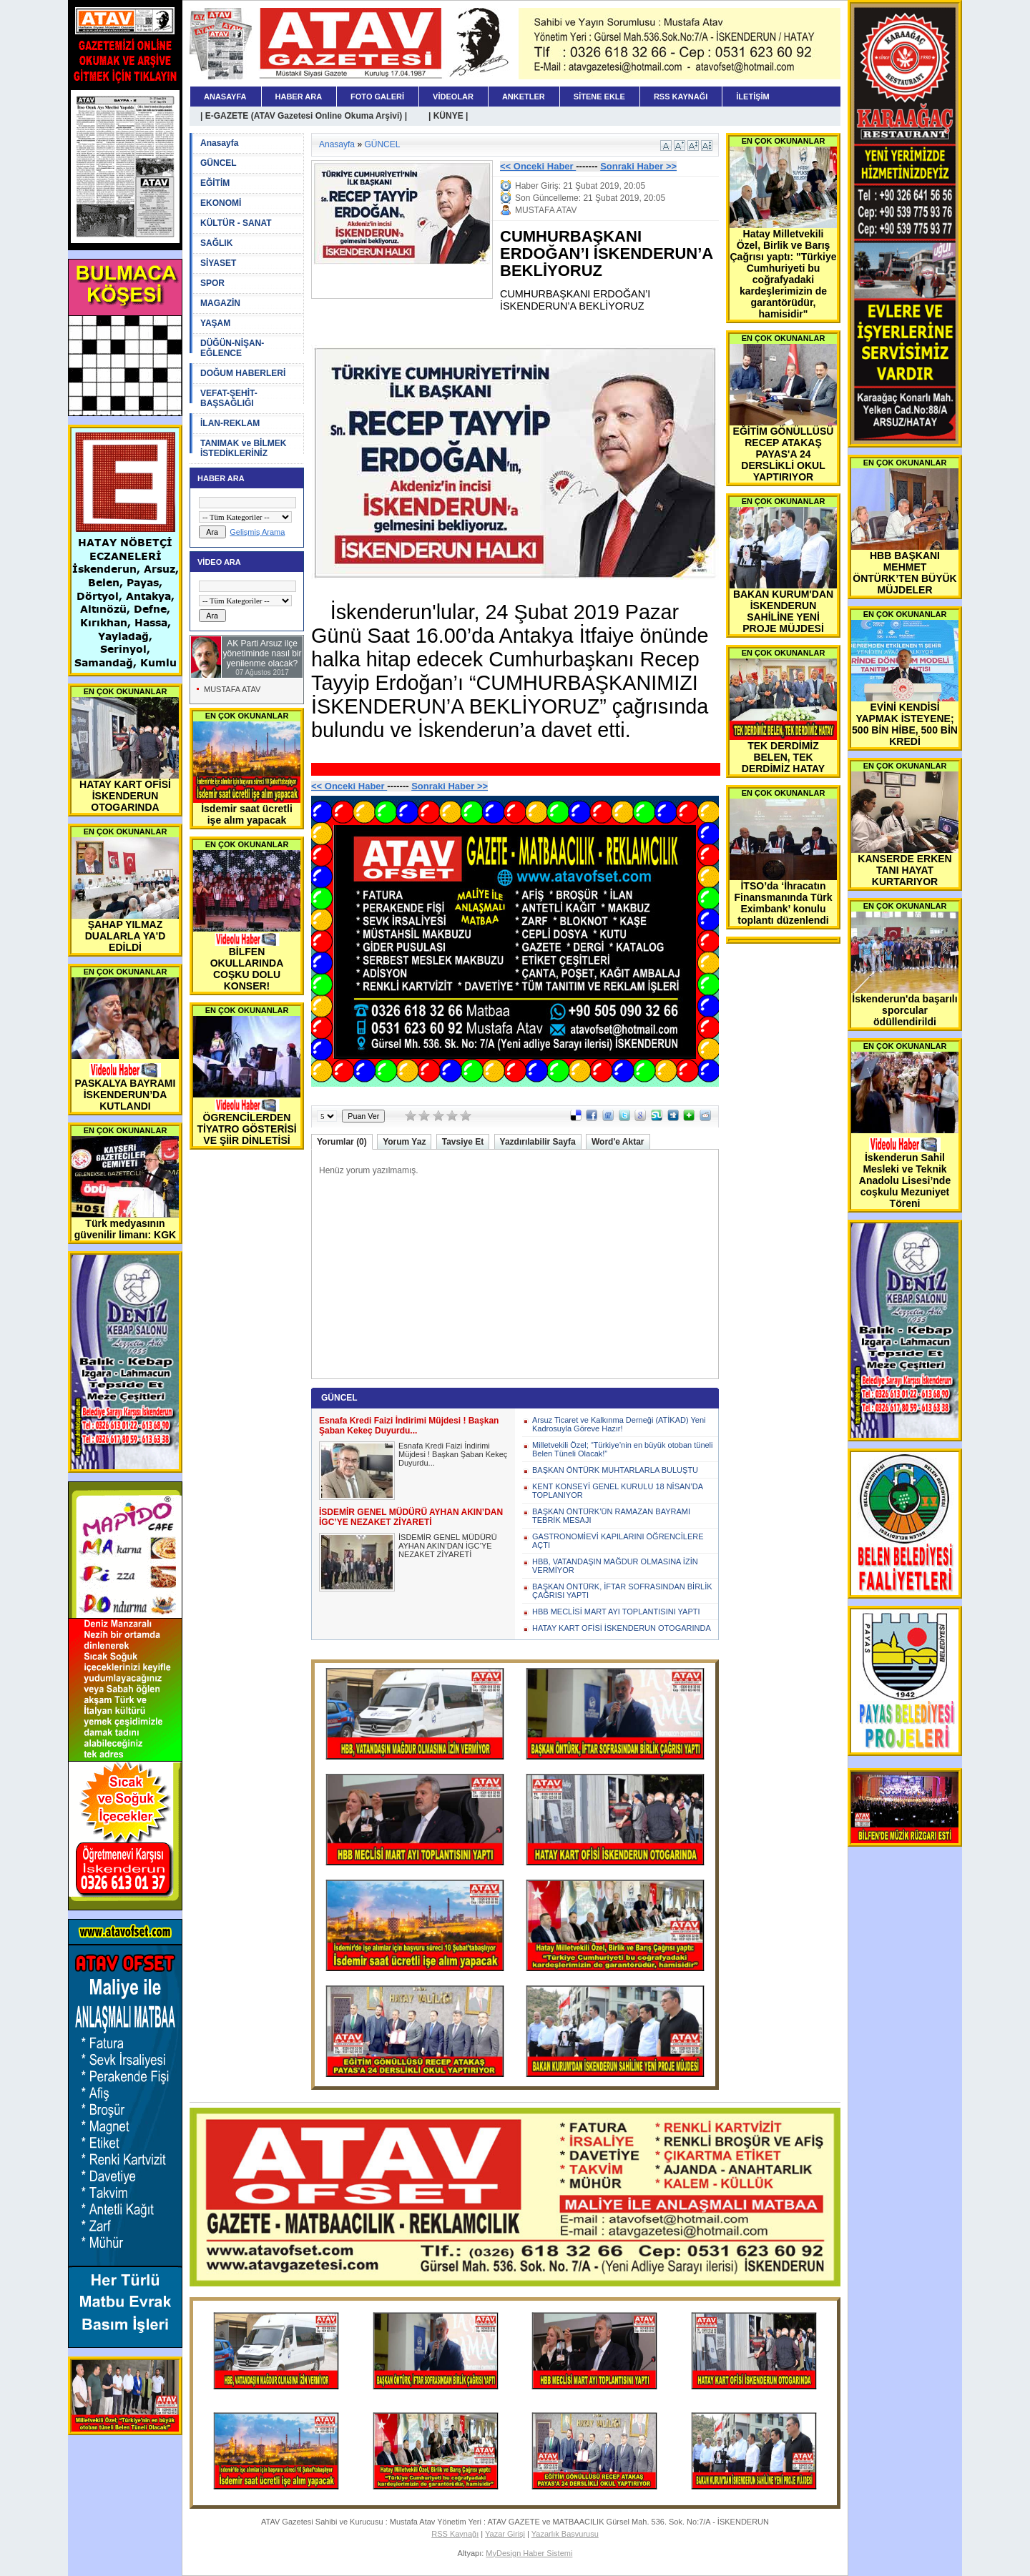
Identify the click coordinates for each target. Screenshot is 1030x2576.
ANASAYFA (225, 96)
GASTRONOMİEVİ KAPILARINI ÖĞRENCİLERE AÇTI (618, 1540)
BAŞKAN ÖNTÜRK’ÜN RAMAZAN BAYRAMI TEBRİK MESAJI (611, 1515)
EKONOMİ (220, 203)
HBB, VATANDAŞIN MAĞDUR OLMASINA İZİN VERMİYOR (615, 1565)
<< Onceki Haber (538, 166)
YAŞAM (215, 323)
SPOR (212, 283)
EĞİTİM (215, 183)
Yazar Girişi (505, 2534)
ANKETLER (523, 96)
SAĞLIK (216, 243)
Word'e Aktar (618, 1142)
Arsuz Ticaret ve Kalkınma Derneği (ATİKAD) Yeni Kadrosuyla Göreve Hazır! (619, 1424)
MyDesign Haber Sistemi (529, 2553)
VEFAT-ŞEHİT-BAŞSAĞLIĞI (229, 398)
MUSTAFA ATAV (232, 689)
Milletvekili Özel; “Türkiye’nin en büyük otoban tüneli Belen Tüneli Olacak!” (622, 1449)
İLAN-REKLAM (230, 423)
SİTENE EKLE (599, 96)
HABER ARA (299, 96)
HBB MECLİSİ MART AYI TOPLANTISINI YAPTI (616, 1611)
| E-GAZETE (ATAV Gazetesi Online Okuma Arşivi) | (303, 116)
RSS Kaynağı (455, 2534)
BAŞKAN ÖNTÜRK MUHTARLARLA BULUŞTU (615, 1470)
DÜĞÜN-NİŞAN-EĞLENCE (232, 348)
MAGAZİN (220, 303)
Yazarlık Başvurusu (565, 2534)
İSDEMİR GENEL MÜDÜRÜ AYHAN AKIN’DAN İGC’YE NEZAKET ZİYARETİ (447, 1546)
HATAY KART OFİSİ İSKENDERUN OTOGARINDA (621, 1628)
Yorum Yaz (404, 1142)
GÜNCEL (218, 163)
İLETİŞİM (752, 96)
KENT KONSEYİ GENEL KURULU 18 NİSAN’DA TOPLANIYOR (617, 1490)
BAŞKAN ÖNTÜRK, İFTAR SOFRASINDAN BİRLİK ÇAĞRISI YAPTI (622, 1590)
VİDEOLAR (453, 96)
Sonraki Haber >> (638, 166)
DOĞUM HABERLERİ (242, 373)
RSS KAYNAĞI (680, 96)
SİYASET (218, 263)
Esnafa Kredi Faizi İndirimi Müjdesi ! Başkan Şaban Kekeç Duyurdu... (452, 1454)
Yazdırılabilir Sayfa (538, 1142)
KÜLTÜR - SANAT (236, 223)
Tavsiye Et (463, 1142)
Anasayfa (219, 143)
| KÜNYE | (448, 116)
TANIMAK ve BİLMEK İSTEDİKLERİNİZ (243, 448)
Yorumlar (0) (342, 1142)
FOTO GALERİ (377, 96)
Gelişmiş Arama (257, 532)
